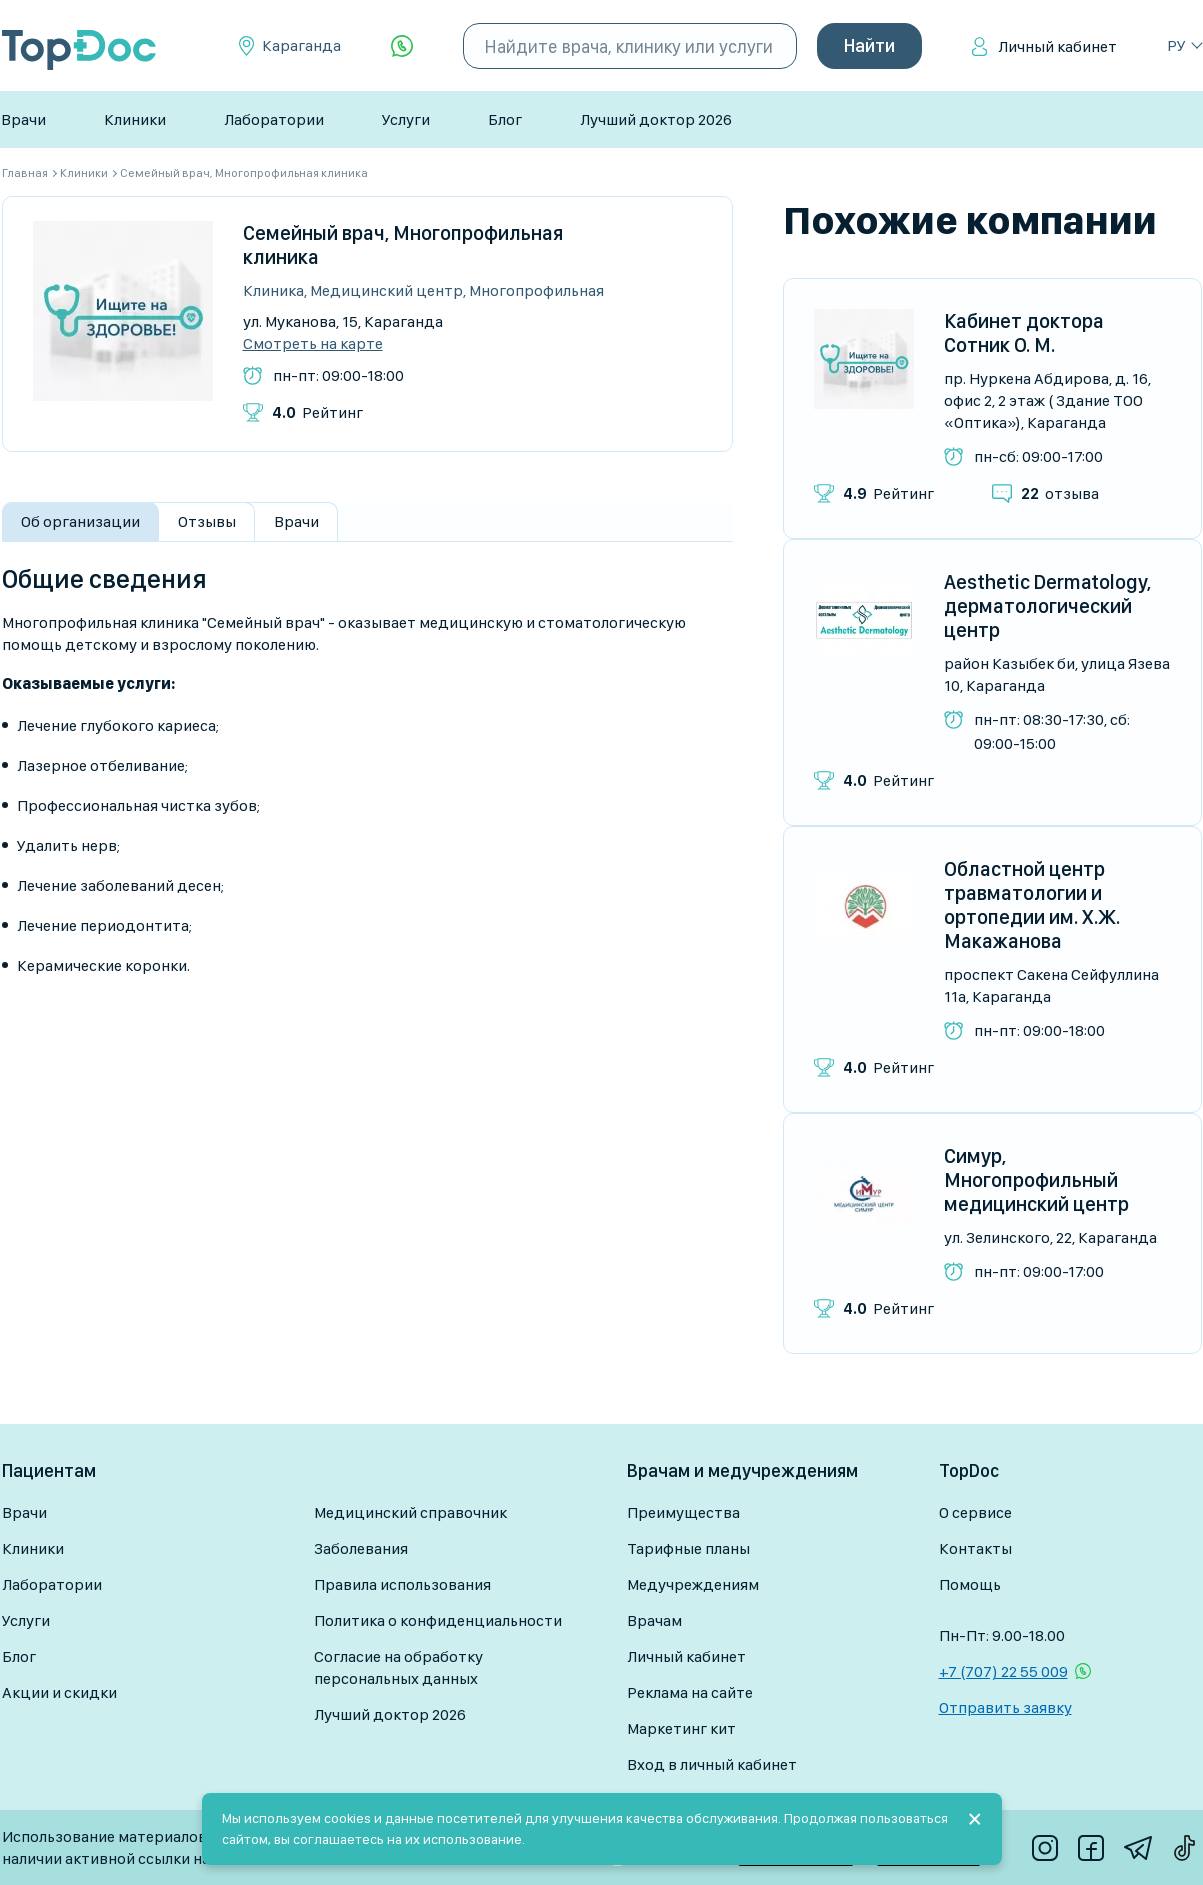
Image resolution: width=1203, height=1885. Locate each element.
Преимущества (683, 1512)
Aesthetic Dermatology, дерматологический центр (1047, 606)
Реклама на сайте (690, 1692)
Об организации (80, 521)
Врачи (23, 119)
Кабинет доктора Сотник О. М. (1024, 333)
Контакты (975, 1548)
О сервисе (975, 1512)
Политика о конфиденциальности (438, 1620)
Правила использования (402, 1584)
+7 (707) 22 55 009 (1003, 1671)
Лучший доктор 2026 (656, 119)
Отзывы (207, 521)
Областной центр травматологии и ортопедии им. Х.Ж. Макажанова (1032, 905)
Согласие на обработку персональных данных (398, 1667)
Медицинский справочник (410, 1512)
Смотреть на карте (313, 344)
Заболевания (361, 1548)
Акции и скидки (59, 1692)
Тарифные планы (688, 1548)
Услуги (406, 119)
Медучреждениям (693, 1584)
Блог (505, 119)
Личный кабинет (1057, 46)
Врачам (654, 1620)
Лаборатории (274, 119)
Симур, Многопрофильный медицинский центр (1036, 1180)
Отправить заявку (1005, 1707)
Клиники (135, 119)
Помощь (970, 1584)
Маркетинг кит (681, 1728)
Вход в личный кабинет (712, 1764)
